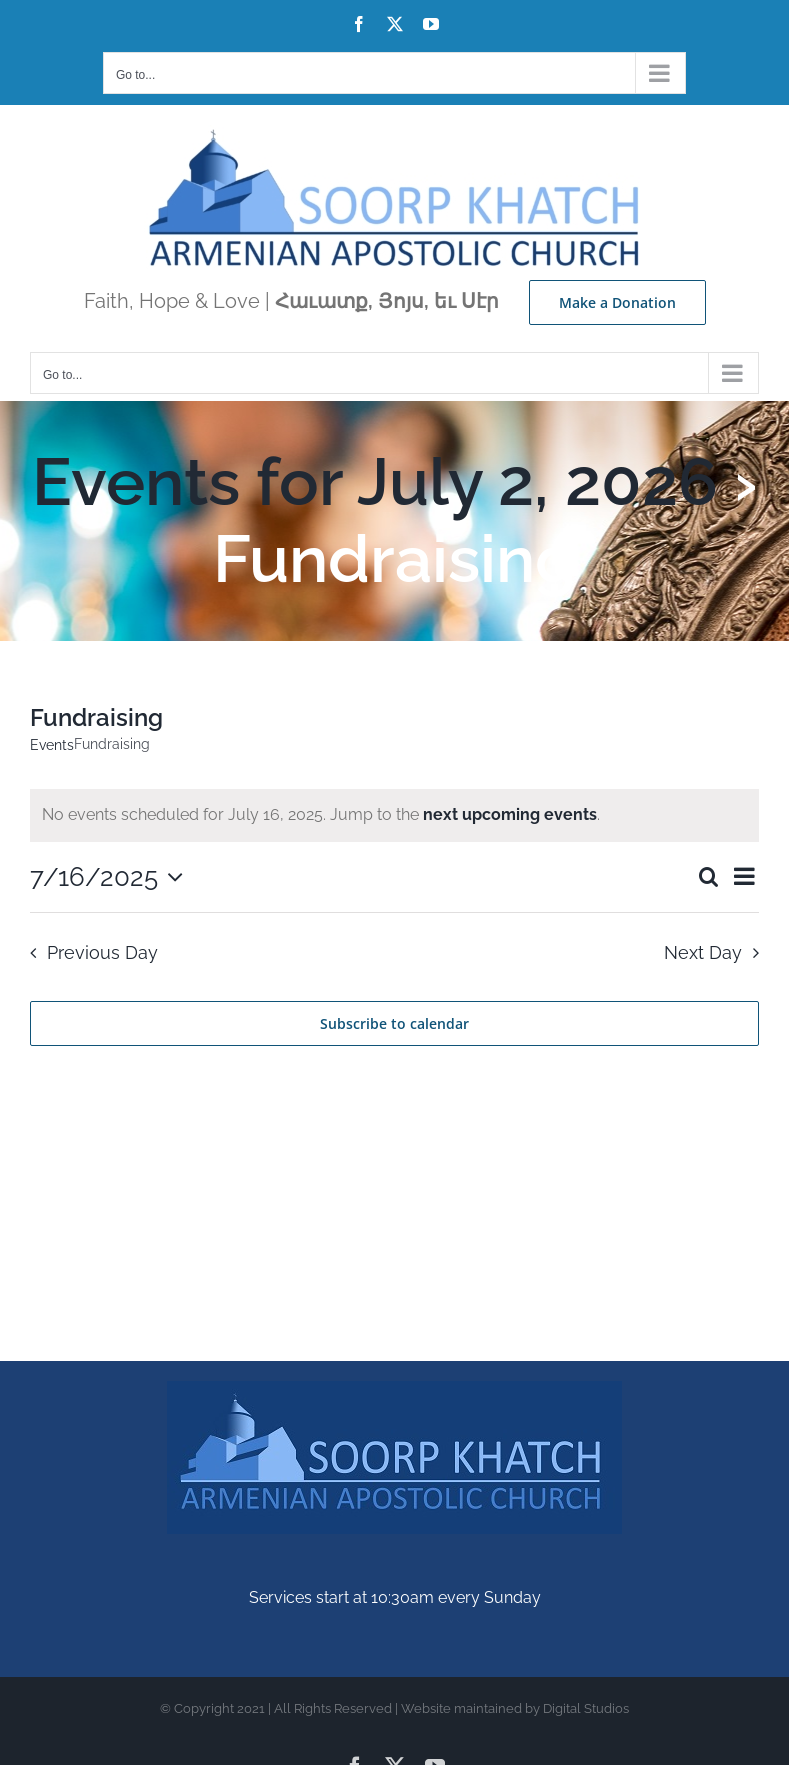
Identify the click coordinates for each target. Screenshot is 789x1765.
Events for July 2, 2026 (375, 481)
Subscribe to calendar (394, 1023)
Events (52, 745)
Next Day (703, 952)
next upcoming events (510, 814)
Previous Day (102, 952)
